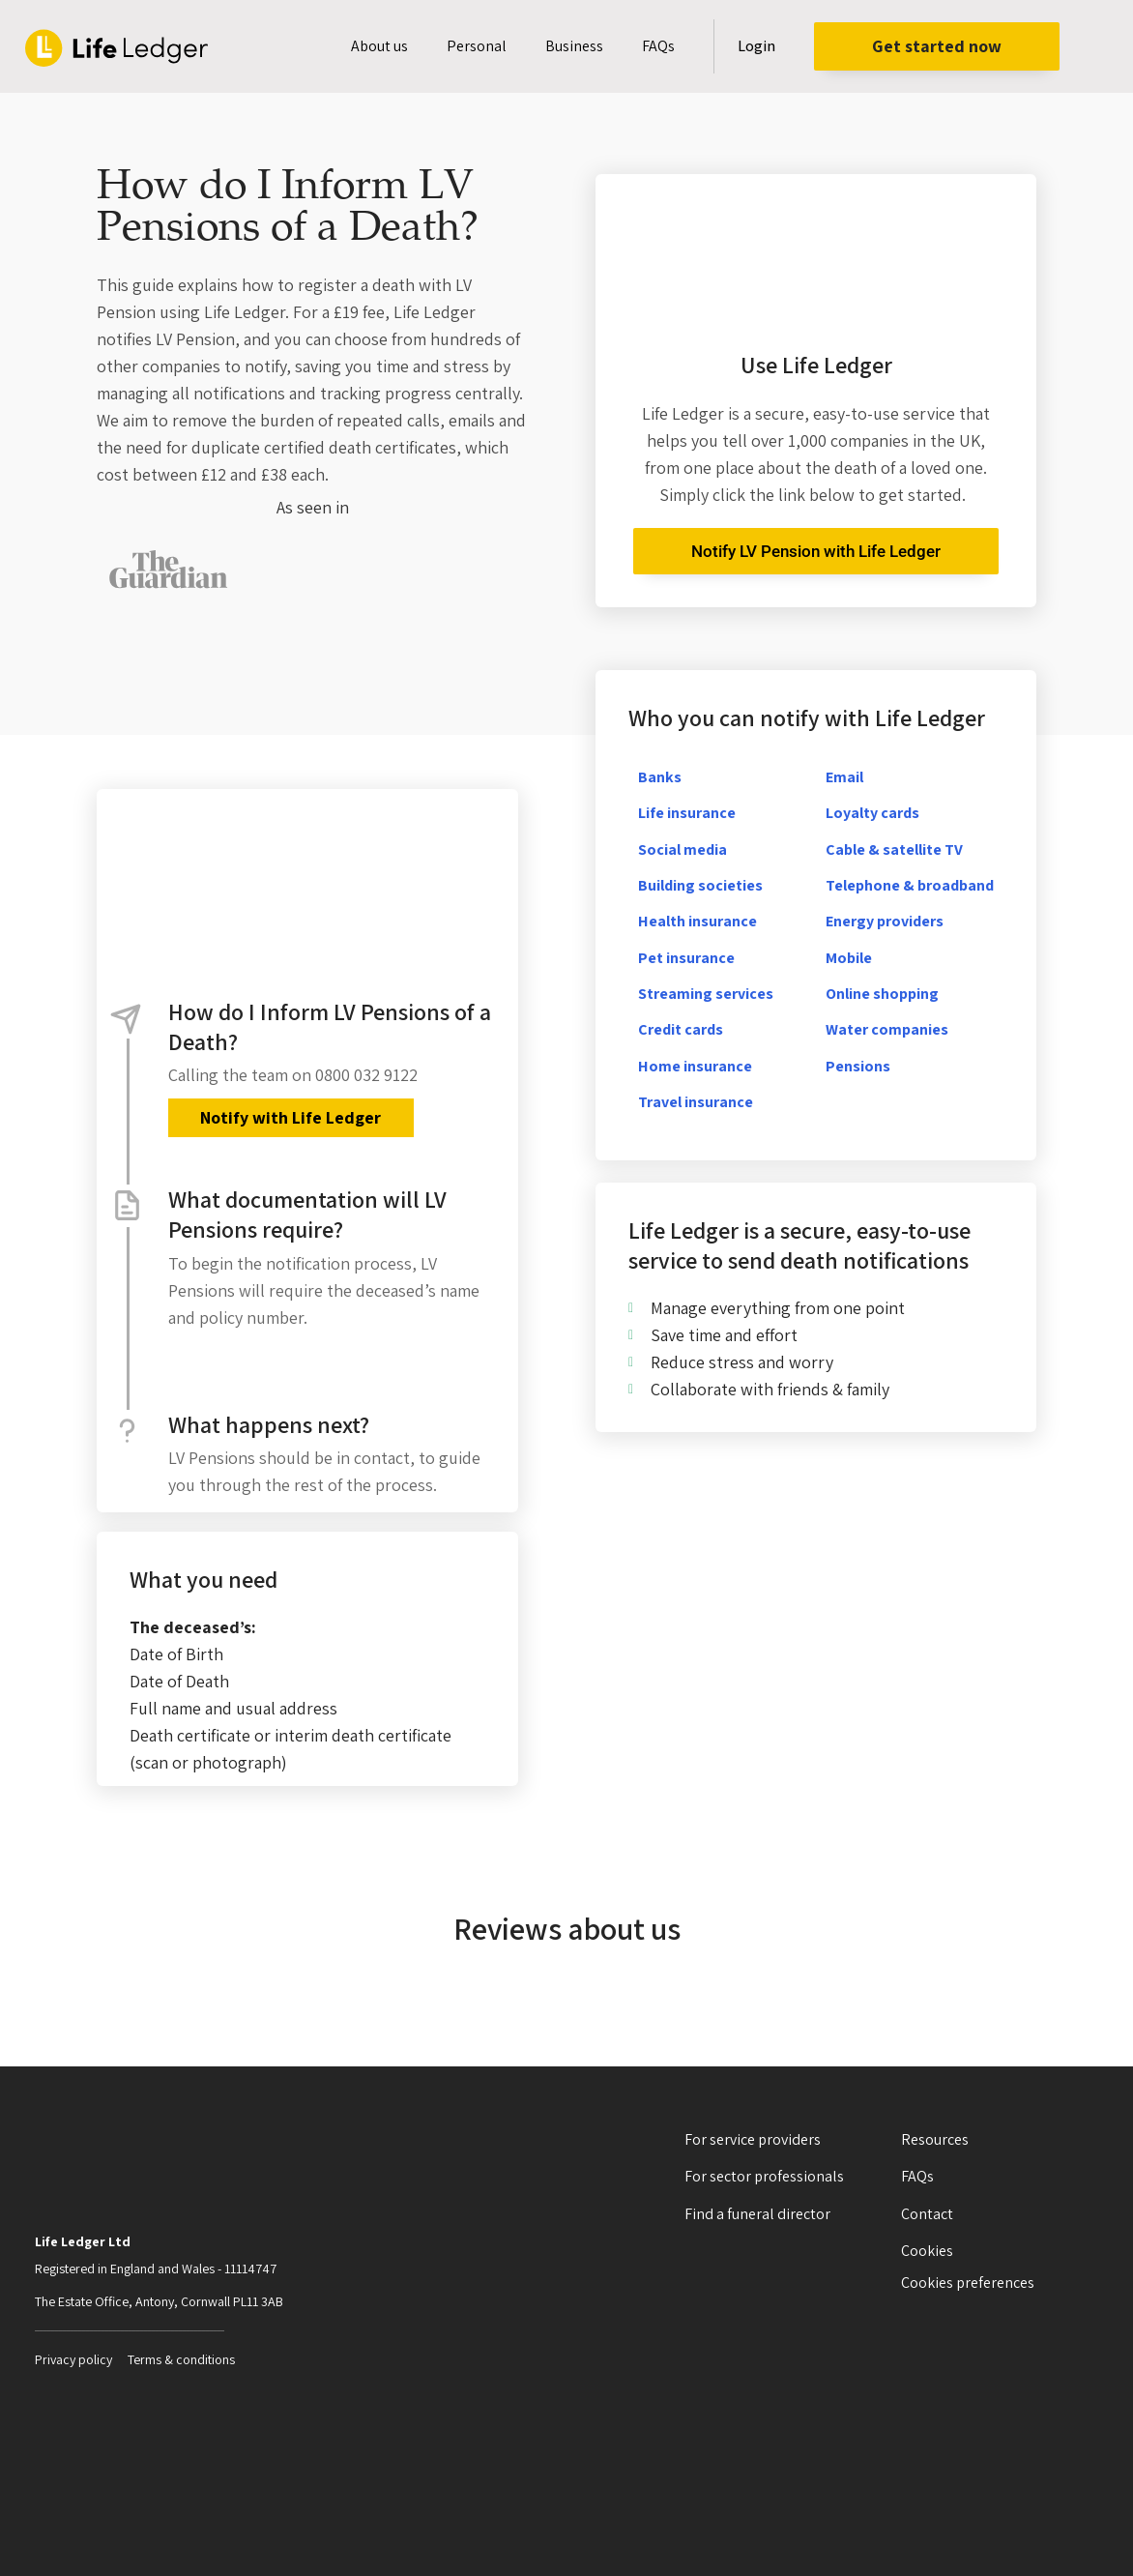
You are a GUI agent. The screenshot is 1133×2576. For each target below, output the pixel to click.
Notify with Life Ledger (287, 1117)
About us (379, 46)
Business (574, 46)
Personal (477, 46)
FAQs (658, 46)
